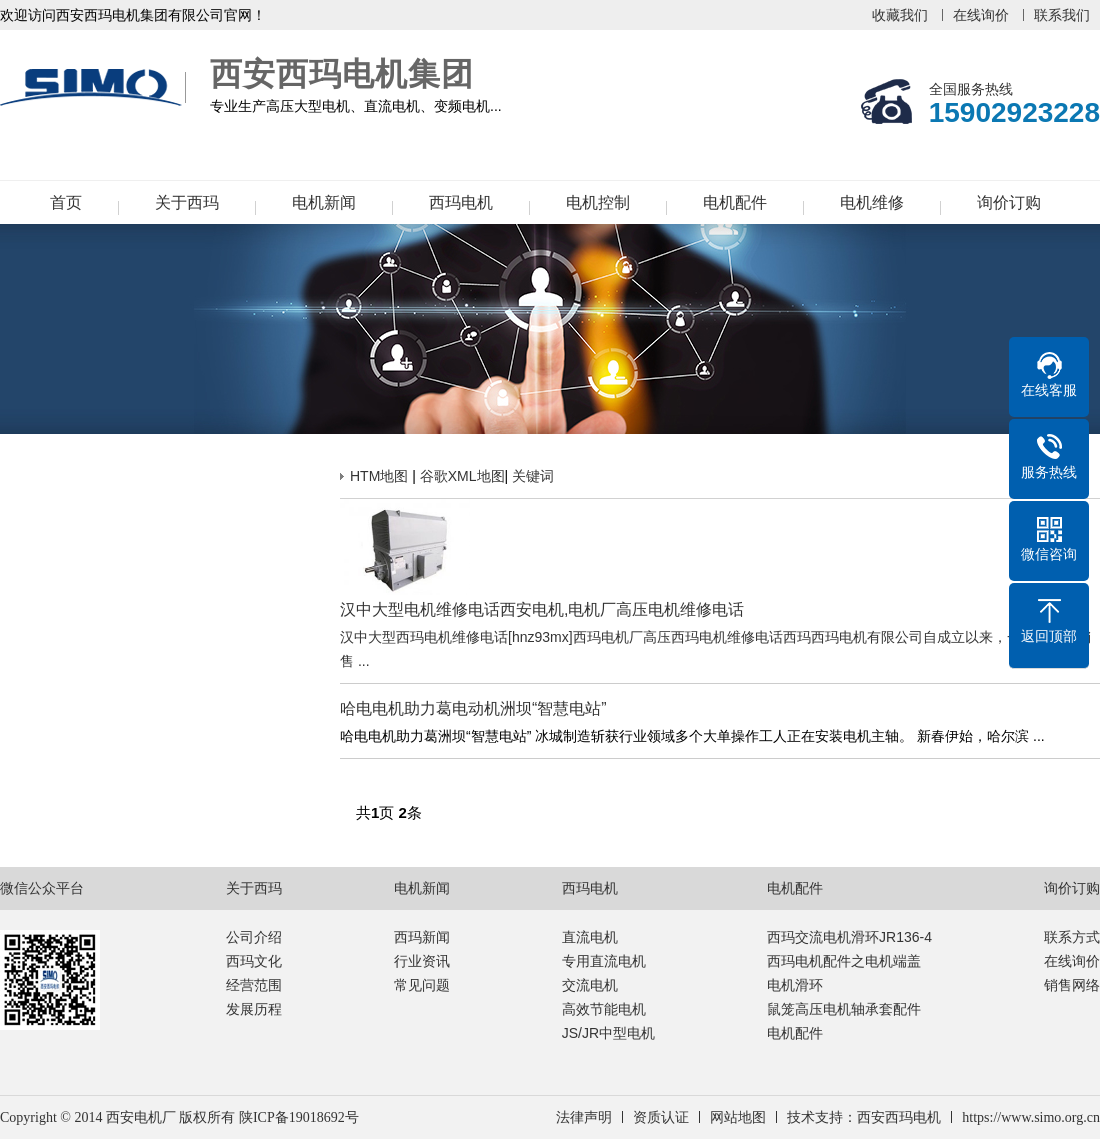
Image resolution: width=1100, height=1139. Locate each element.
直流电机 (590, 937)
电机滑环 (795, 985)
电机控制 (598, 202)
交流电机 (590, 985)
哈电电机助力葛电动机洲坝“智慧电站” (473, 708)
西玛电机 (461, 202)
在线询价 (981, 15)
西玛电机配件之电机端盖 (844, 961)
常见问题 (422, 985)
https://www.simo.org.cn (1031, 1117)
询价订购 (1009, 202)
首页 (66, 202)
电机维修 (872, 202)
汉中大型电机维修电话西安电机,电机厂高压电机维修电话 (542, 609)
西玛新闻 (422, 937)
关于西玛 (187, 202)
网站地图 (738, 1117)
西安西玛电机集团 (95, 88)
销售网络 (1072, 985)
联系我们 (1062, 15)
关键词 (533, 476)
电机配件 (735, 202)
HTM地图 (379, 476)
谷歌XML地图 (462, 476)
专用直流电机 (604, 961)
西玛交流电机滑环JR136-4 (849, 937)
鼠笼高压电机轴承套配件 (844, 1009)
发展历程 (254, 1009)
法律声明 (584, 1117)
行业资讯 (422, 961)
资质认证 (661, 1117)
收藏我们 (900, 15)
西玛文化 (254, 961)
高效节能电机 (604, 1009)
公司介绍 (254, 937)
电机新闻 (324, 202)
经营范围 (254, 985)
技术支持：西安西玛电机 (864, 1117)
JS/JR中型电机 (608, 1033)
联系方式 (1072, 937)
